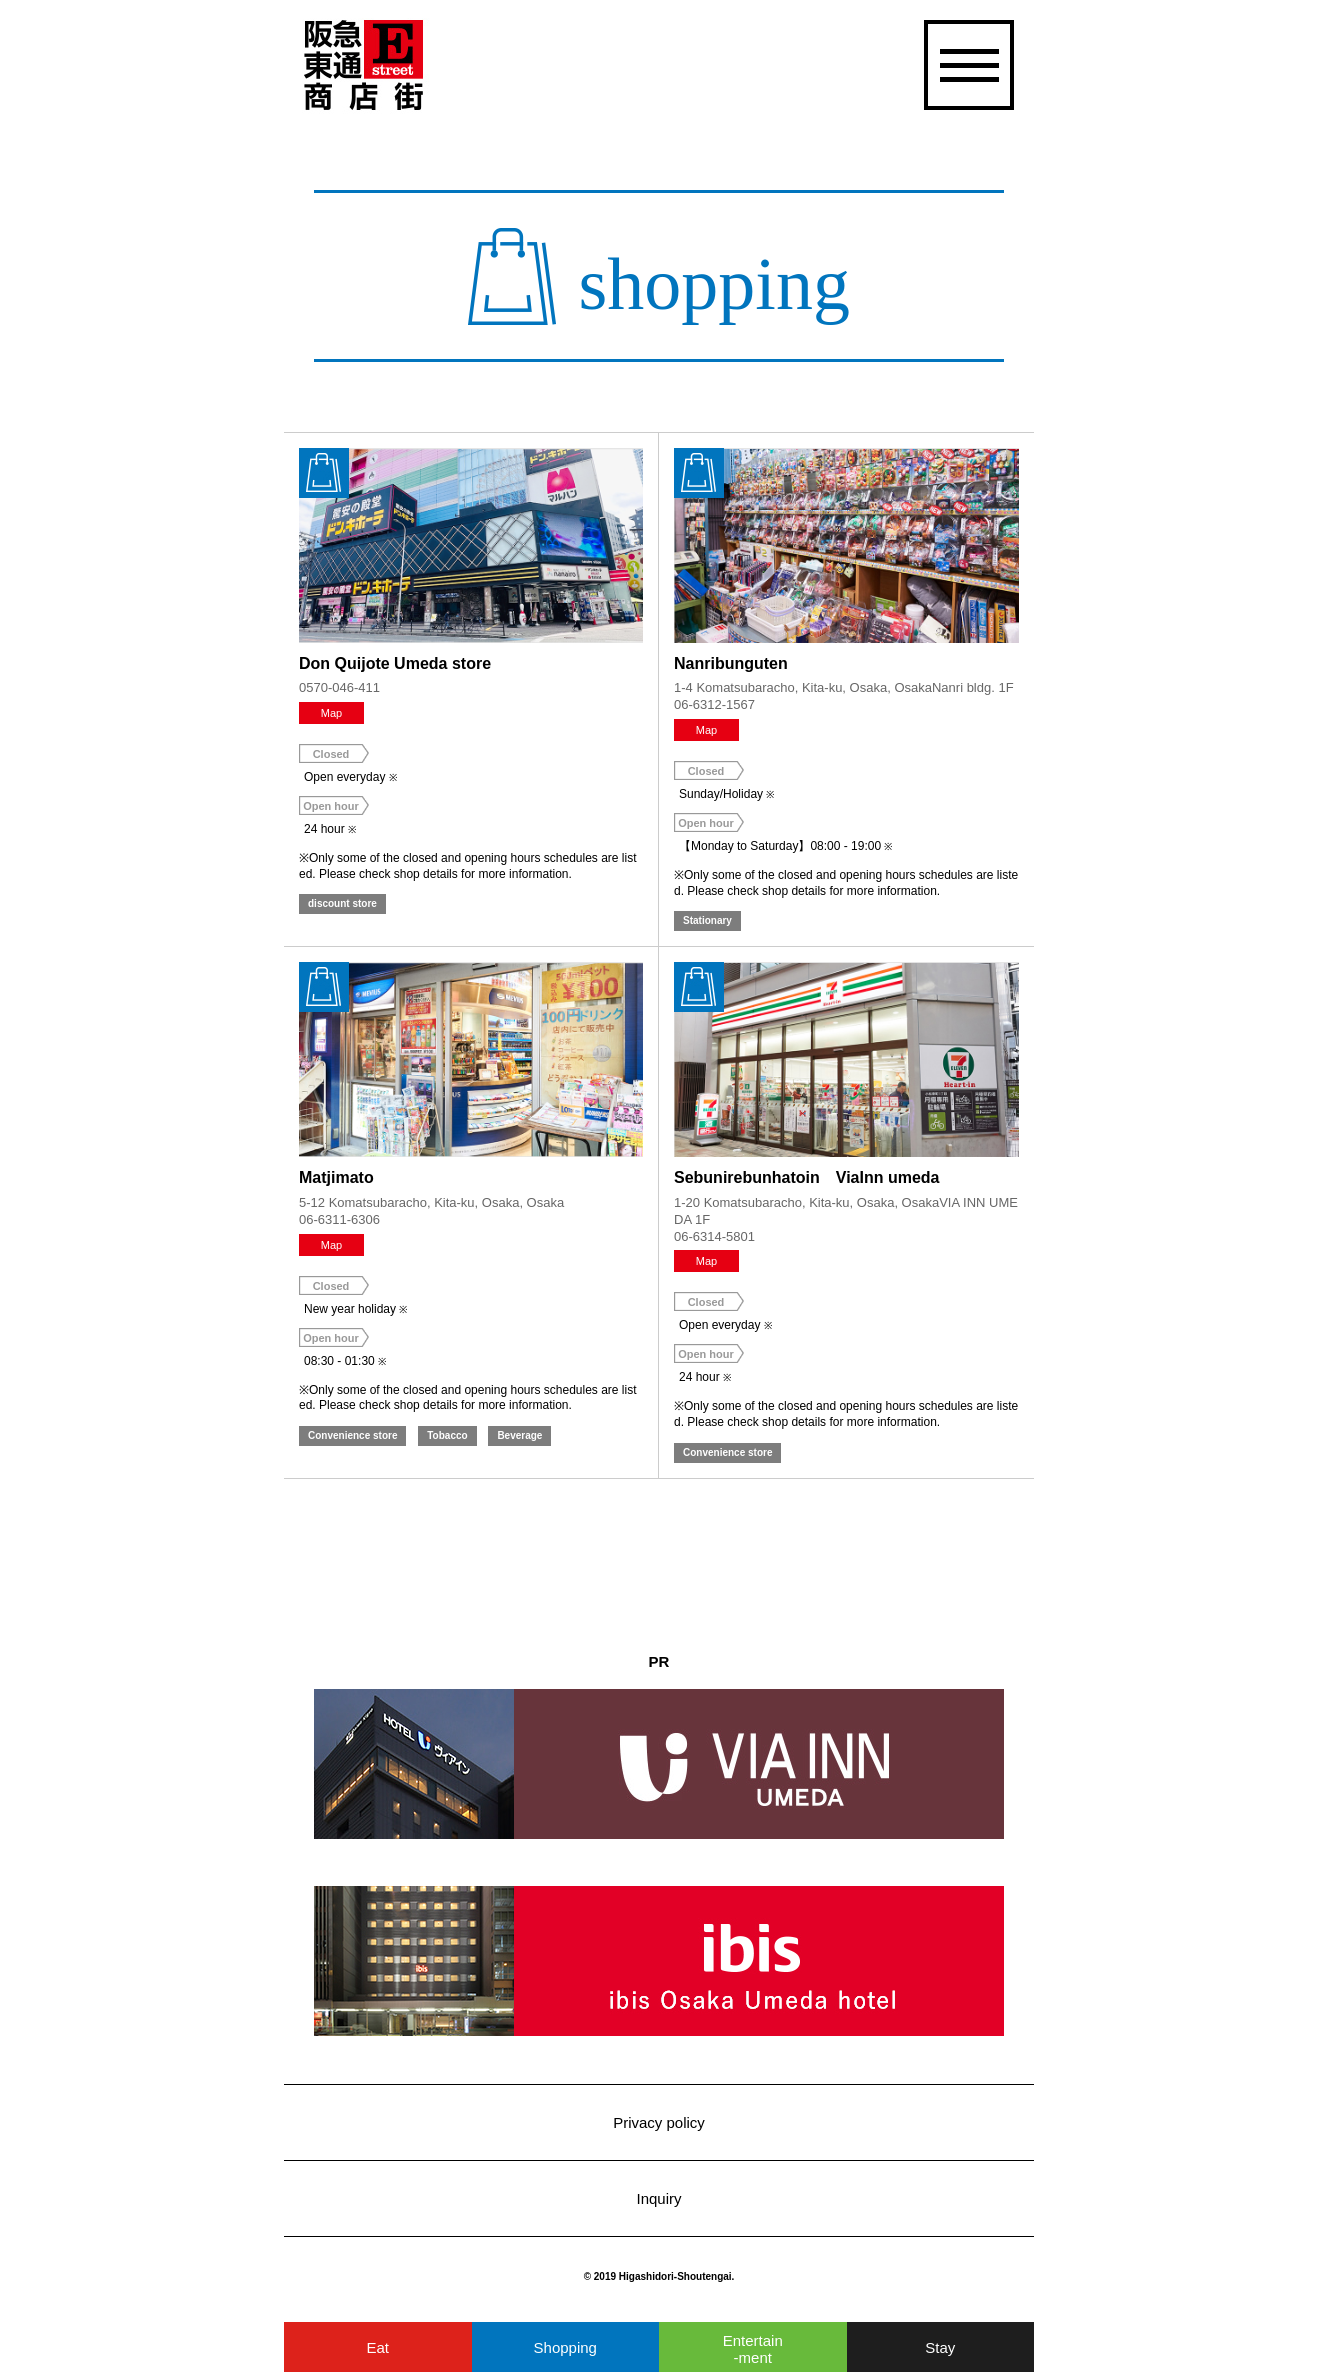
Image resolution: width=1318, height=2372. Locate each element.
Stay (940, 2347)
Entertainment (753, 2349)
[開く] (967, 65)
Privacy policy (659, 2122)
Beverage (519, 1435)
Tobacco (447, 1435)
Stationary (707, 920)
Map (331, 713)
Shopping (565, 2347)
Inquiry (658, 2198)
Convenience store (352, 1435)
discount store (342, 903)
